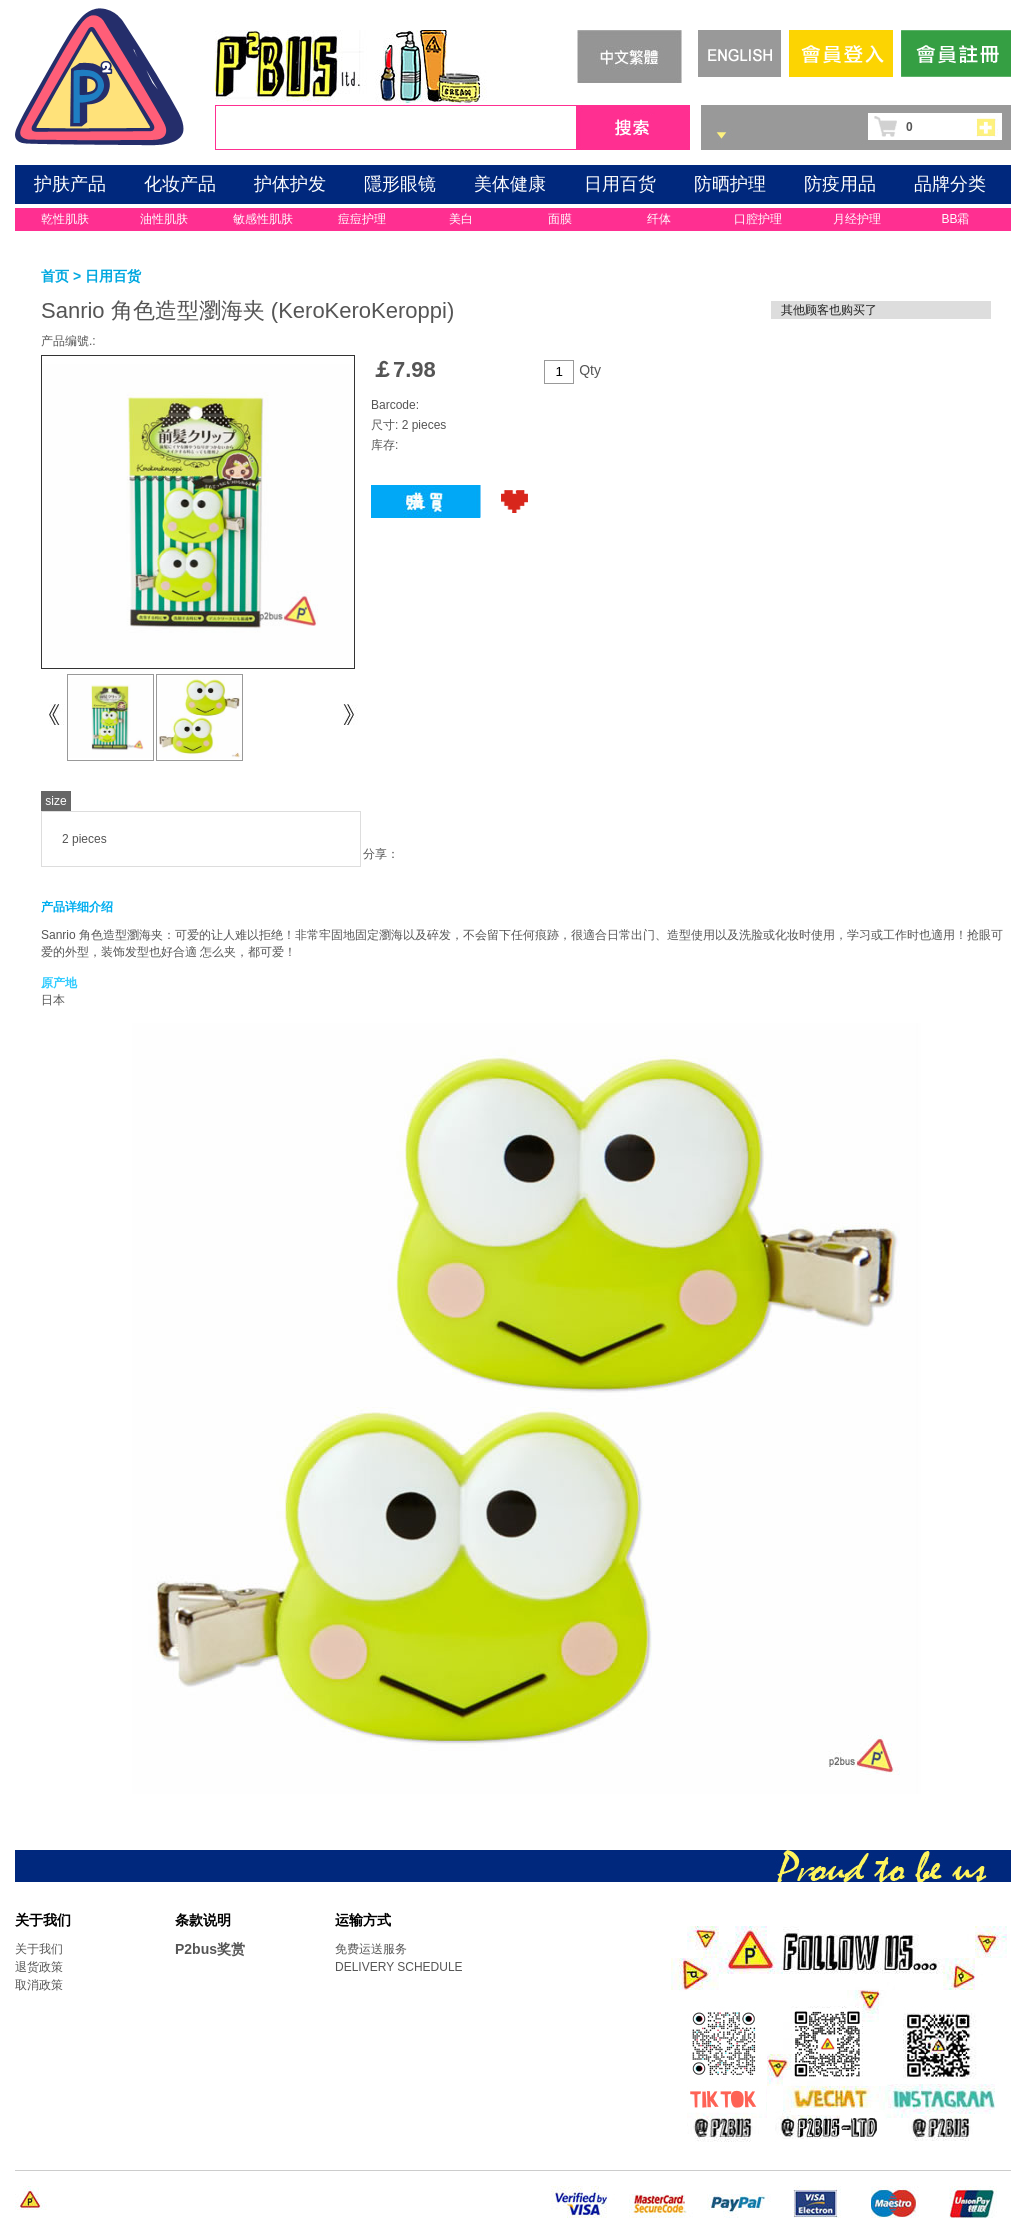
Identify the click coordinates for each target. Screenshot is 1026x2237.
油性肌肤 (164, 219)
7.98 (414, 369)
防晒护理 (730, 184)
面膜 (560, 219)
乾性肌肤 (65, 219)
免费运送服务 (371, 1949)
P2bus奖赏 (210, 1949)
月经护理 (857, 219)
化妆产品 (180, 184)
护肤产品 (70, 184)
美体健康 (510, 184)
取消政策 (39, 1985)
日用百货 (620, 184)
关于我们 (39, 1949)
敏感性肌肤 (263, 219)
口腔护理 (758, 219)
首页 (55, 276)
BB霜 (955, 219)
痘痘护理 (362, 219)
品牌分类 (950, 184)
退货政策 (39, 1967)
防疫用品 (840, 184)
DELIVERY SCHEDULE (399, 1967)
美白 (461, 219)
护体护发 (290, 184)
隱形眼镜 (400, 184)
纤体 (659, 219)
